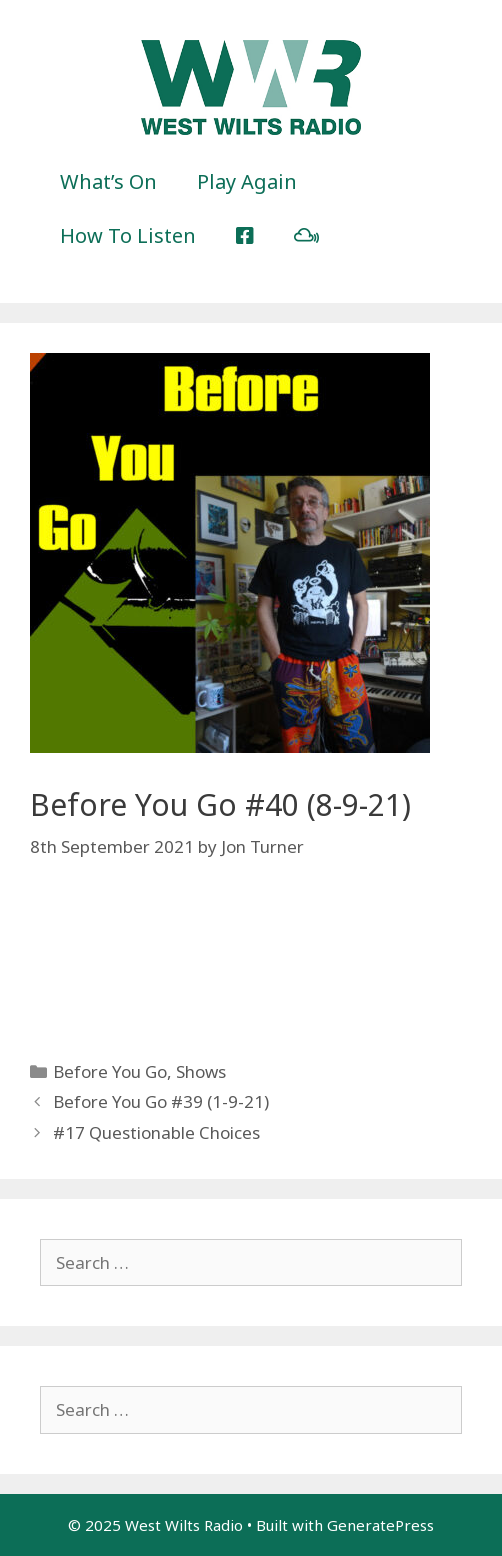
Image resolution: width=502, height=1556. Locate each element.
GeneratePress (380, 1525)
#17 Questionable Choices (156, 1132)
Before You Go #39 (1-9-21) (161, 1101)
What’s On (108, 181)
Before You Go (110, 1071)
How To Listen (128, 235)
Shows (201, 1071)
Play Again (247, 181)
